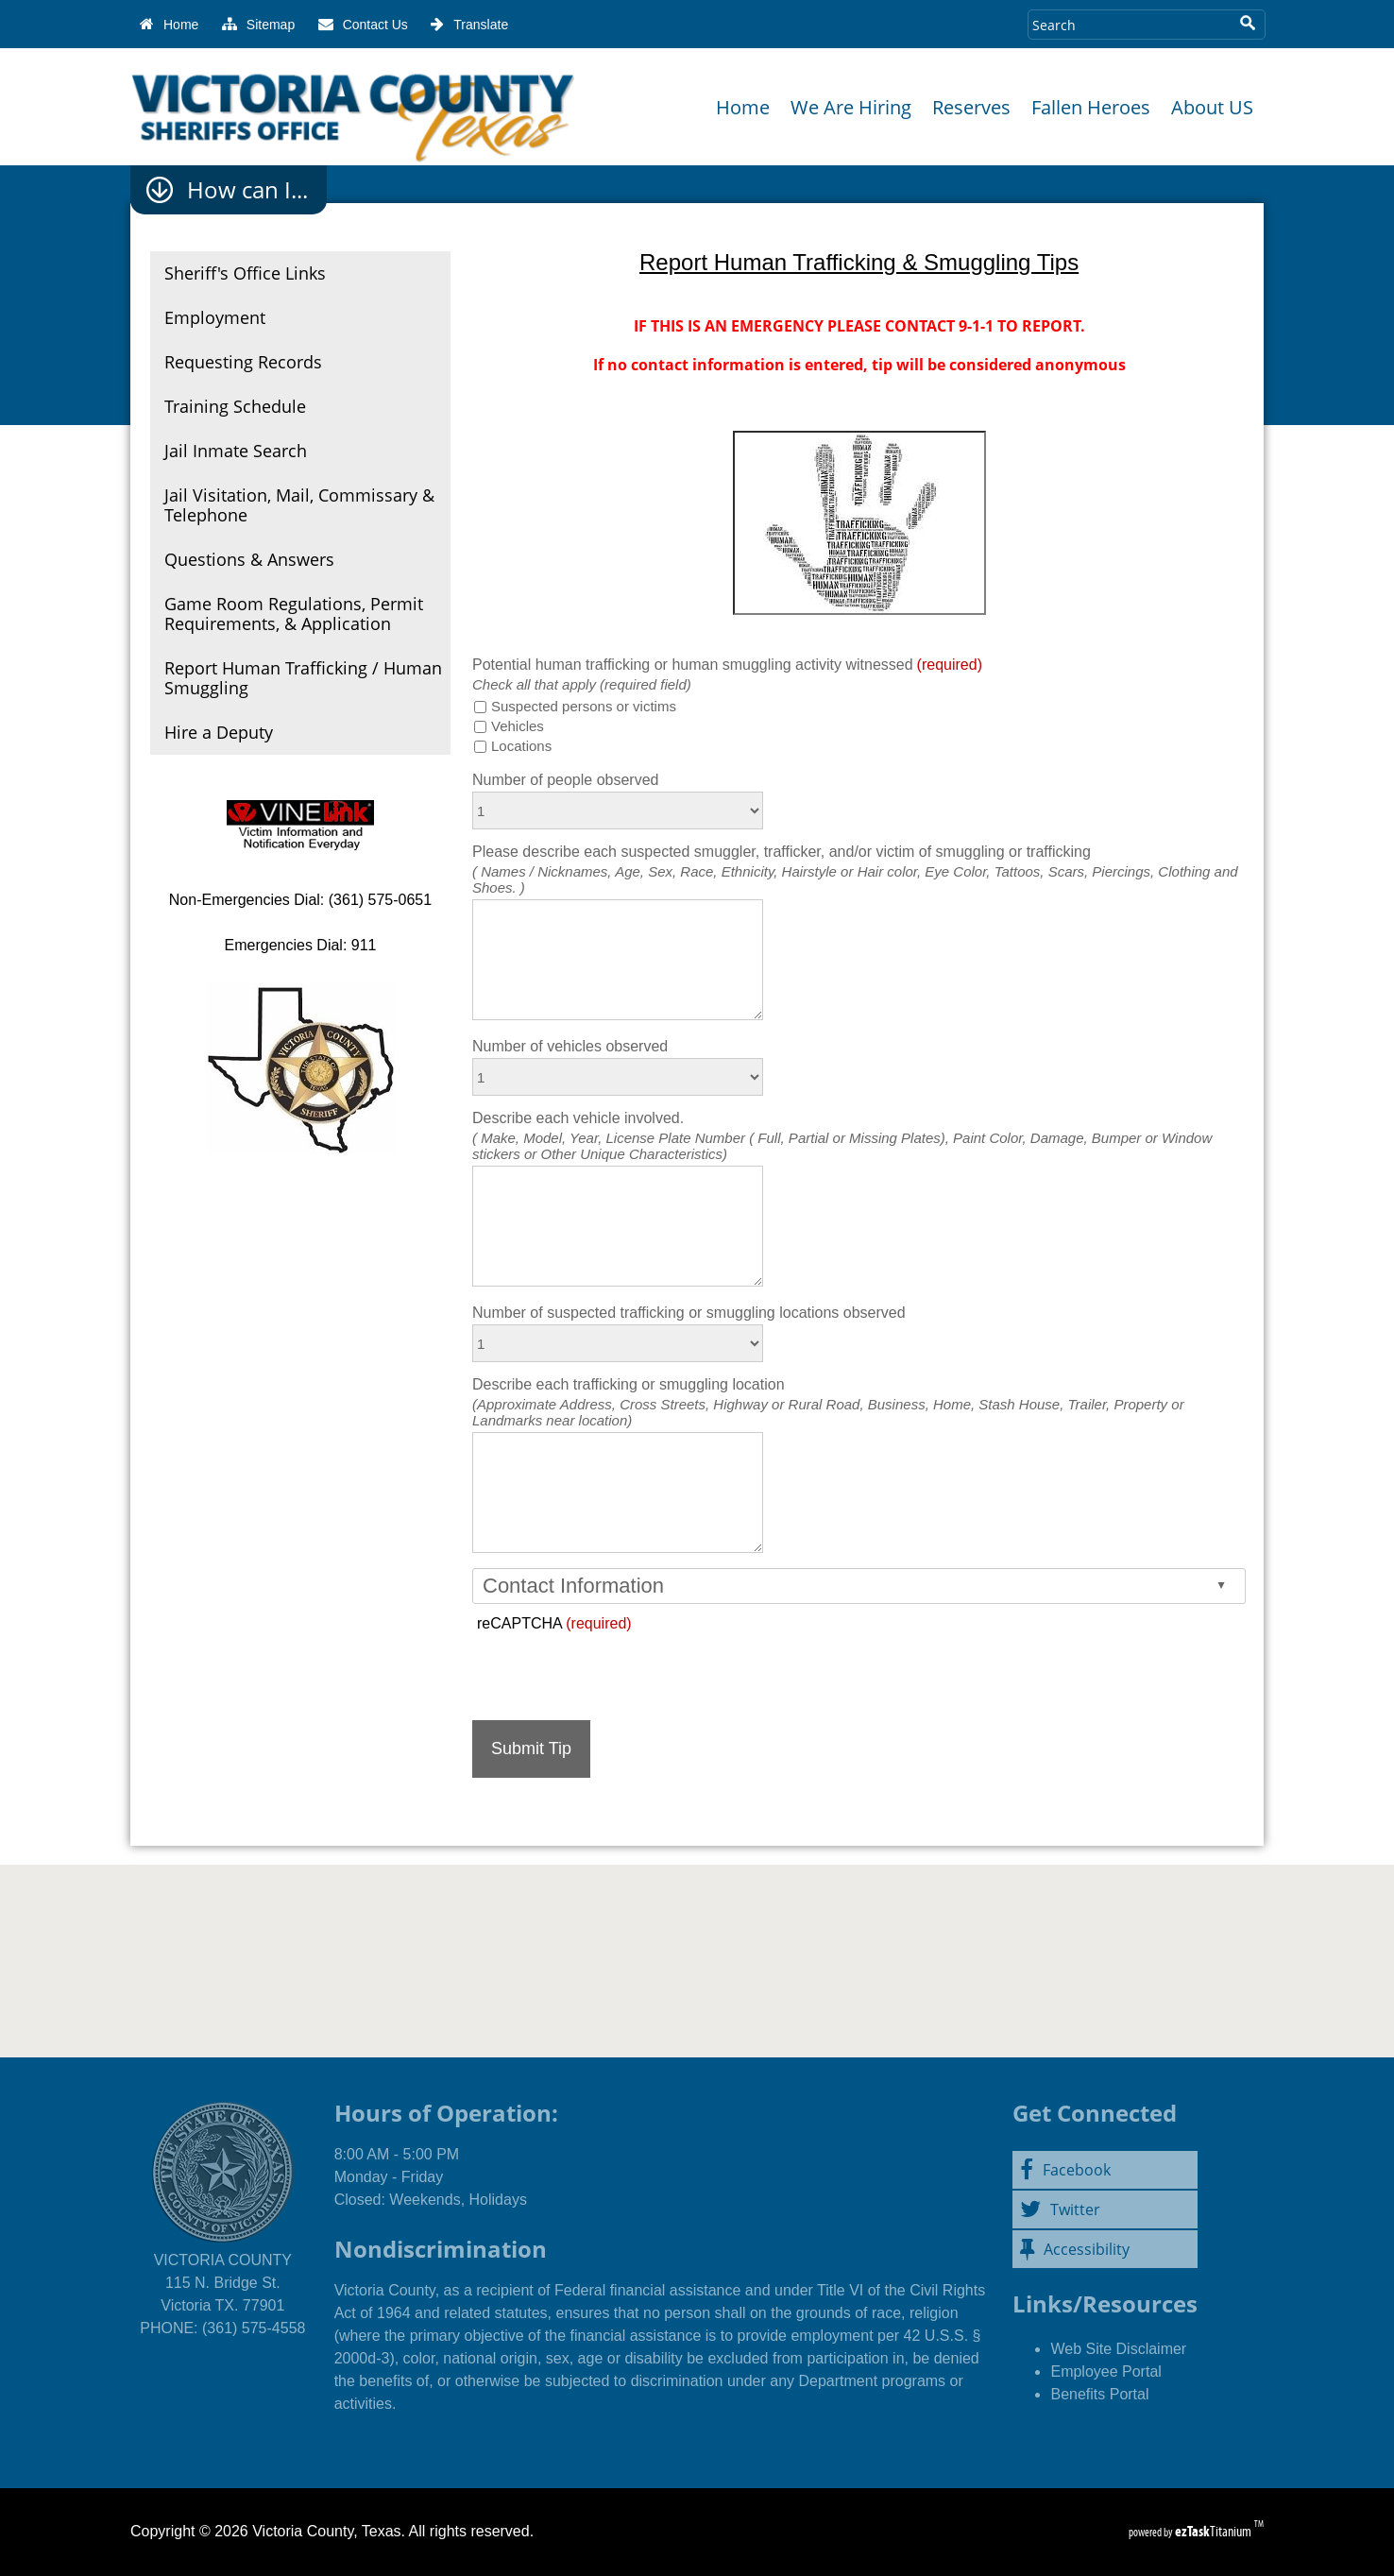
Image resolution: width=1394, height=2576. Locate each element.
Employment (214, 317)
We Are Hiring (850, 107)
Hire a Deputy (218, 732)
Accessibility (1075, 2249)
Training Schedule (235, 406)
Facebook (1065, 2169)
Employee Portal (1105, 2371)
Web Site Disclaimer (1118, 2349)
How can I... (247, 190)
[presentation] (615, 1669)
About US (1212, 107)
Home (743, 107)
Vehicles (517, 726)
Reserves (971, 107)
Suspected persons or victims (583, 706)
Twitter (1060, 2209)
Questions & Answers (249, 559)
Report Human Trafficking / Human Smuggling (303, 678)
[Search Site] (1128, 24)
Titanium (1214, 2531)
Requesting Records (243, 361)
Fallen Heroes (1090, 107)
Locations (521, 746)
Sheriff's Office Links (245, 273)
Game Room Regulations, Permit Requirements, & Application (293, 613)
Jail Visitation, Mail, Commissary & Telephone (299, 505)
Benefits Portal (1099, 2394)
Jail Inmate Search (235, 450)
